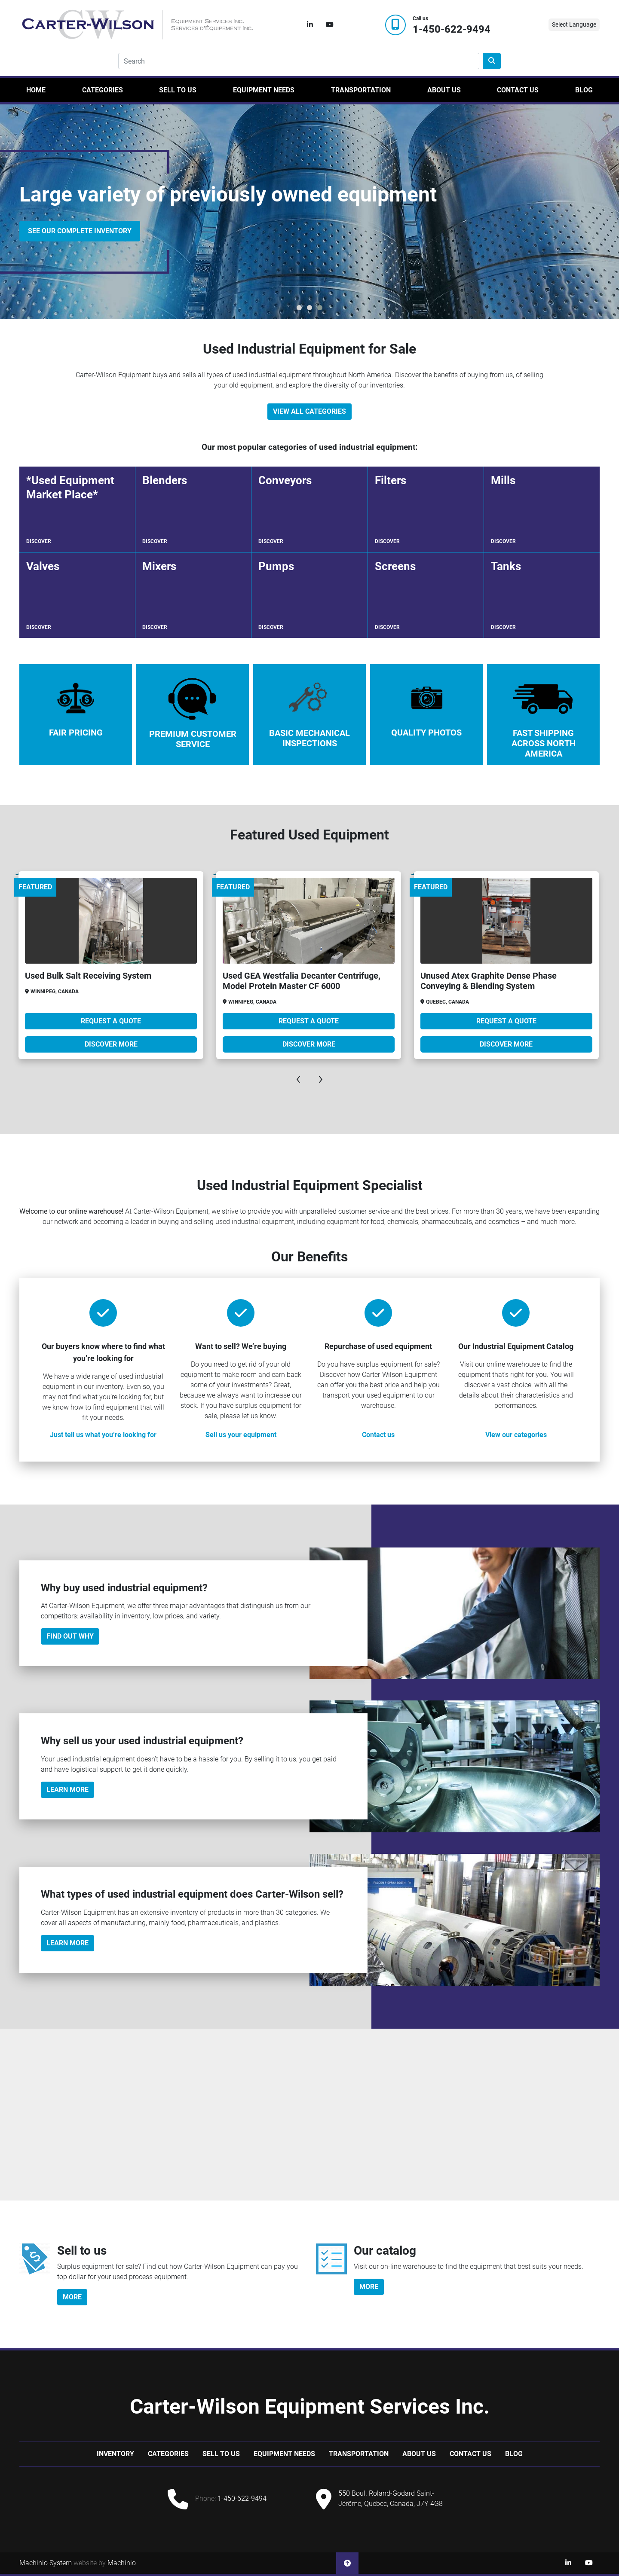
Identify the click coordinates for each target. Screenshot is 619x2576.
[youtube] (330, 25)
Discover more (101, 1044)
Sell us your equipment (240, 1435)
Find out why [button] (70, 1636)
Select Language (574, 24)
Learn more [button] (67, 1943)
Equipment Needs (263, 90)
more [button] (72, 2297)
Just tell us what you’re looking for (103, 1435)
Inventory (115, 2454)
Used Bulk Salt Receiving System (276, 976)
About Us (444, 90)
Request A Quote (101, 1021)
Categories (102, 90)
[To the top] (347, 2563)
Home (36, 90)
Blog (584, 90)
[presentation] (298, 1078)
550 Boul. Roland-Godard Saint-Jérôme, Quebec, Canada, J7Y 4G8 (390, 2498)
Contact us (378, 1435)
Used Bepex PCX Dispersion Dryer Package (98, 976)
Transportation (361, 90)
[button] (299, 307)
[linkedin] (310, 25)
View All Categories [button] (309, 411)
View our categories (516, 1435)
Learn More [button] (67, 1789)
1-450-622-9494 (451, 29)
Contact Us (518, 90)
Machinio (121, 2563)
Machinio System (45, 2563)
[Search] (298, 61)
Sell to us (177, 90)
